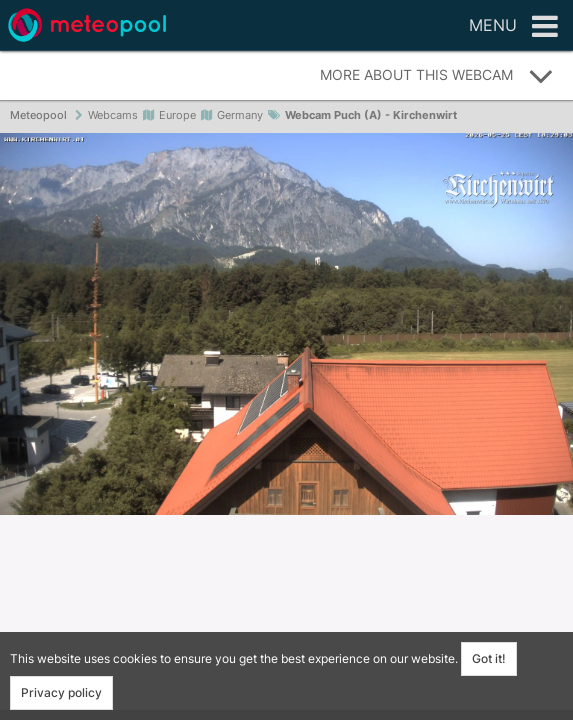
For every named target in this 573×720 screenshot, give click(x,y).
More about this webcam (437, 76)
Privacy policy (61, 692)
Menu (513, 27)
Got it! (489, 658)
